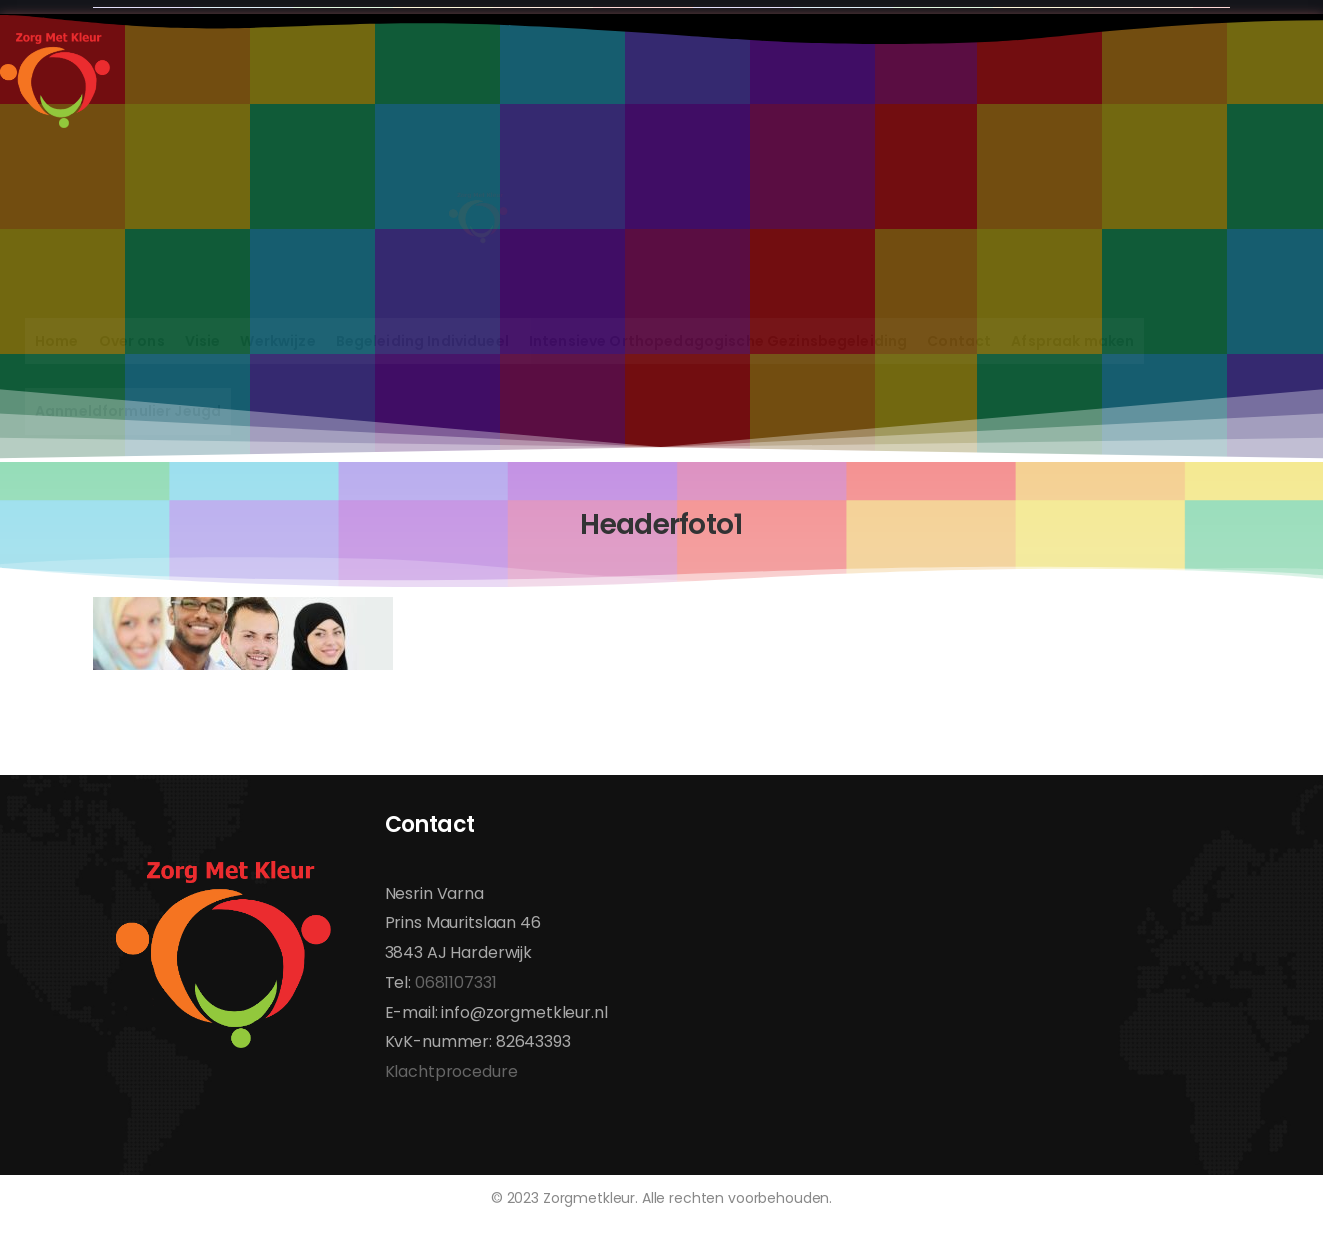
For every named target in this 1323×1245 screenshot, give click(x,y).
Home (57, 341)
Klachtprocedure (451, 1071)
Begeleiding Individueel (422, 341)
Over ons (132, 341)
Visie (203, 341)
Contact (959, 341)
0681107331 (456, 982)
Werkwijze (277, 341)
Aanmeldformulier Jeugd (128, 411)
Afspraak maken (1072, 341)
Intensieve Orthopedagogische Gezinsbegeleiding (718, 341)
